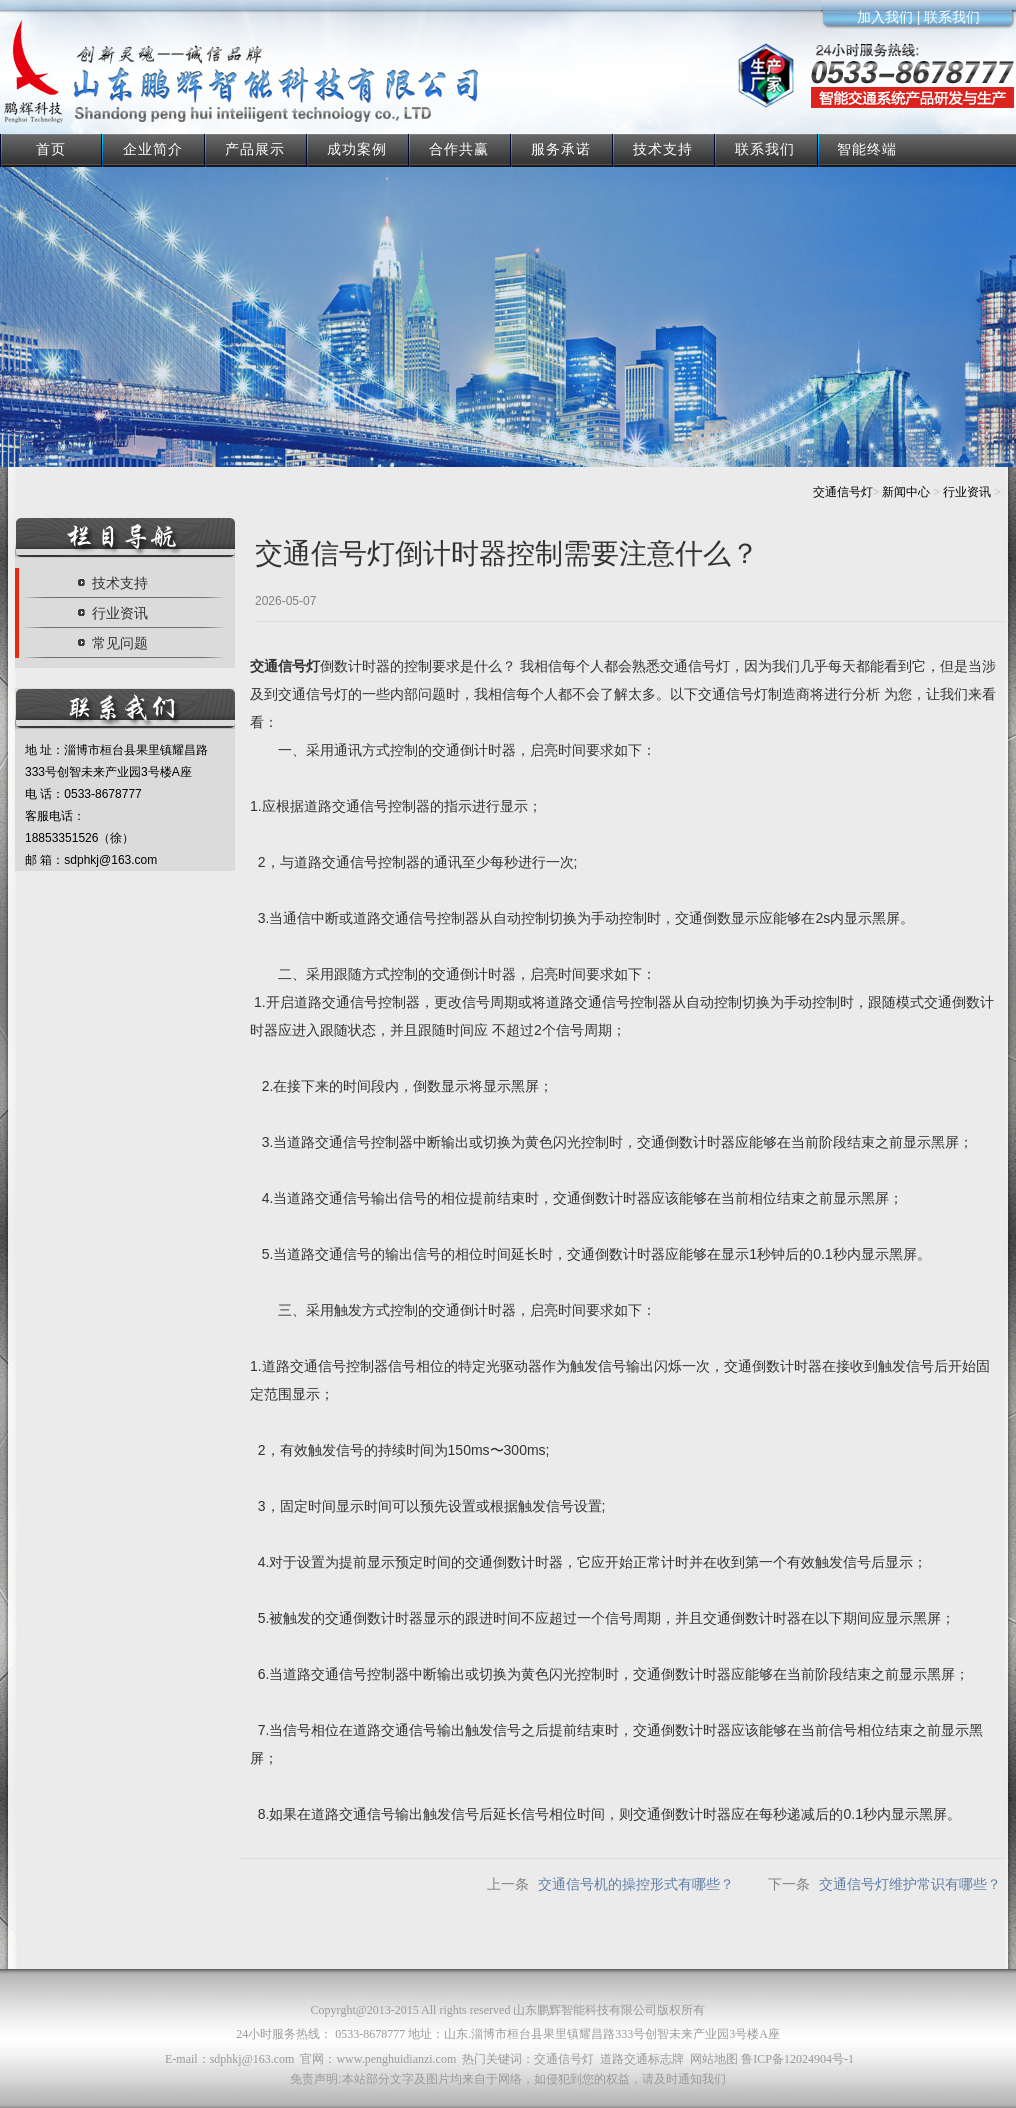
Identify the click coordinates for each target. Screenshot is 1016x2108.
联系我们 (765, 149)
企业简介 (153, 149)
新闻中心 (906, 492)
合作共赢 (459, 149)
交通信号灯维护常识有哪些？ (910, 1884)
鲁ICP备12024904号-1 (797, 2059)
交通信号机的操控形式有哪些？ (636, 1884)
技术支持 (663, 149)
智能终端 (867, 149)
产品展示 (255, 149)
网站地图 (714, 2059)
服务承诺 (561, 149)
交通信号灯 (843, 492)
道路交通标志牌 (642, 2059)
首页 (51, 149)
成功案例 (357, 149)
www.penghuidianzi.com (396, 2059)
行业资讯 (967, 492)
